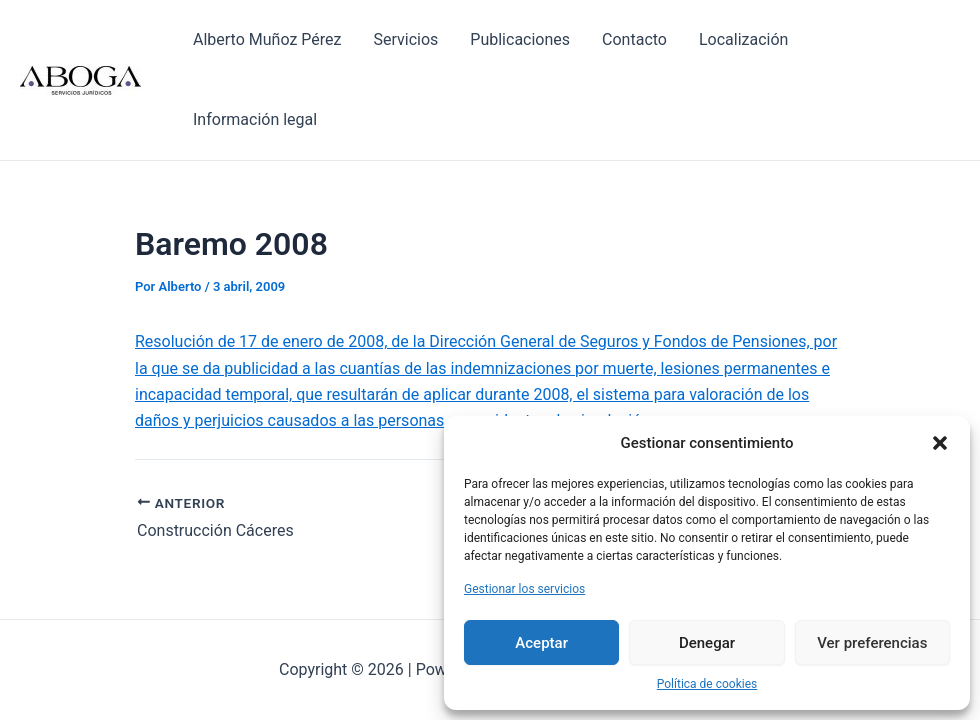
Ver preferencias (872, 643)
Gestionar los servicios (524, 589)
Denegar (707, 643)
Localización (743, 39)
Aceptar (541, 643)
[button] (940, 443)
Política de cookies (707, 684)
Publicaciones (520, 39)
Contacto (634, 39)
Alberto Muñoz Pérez (267, 39)
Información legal (255, 119)
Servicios (405, 39)
